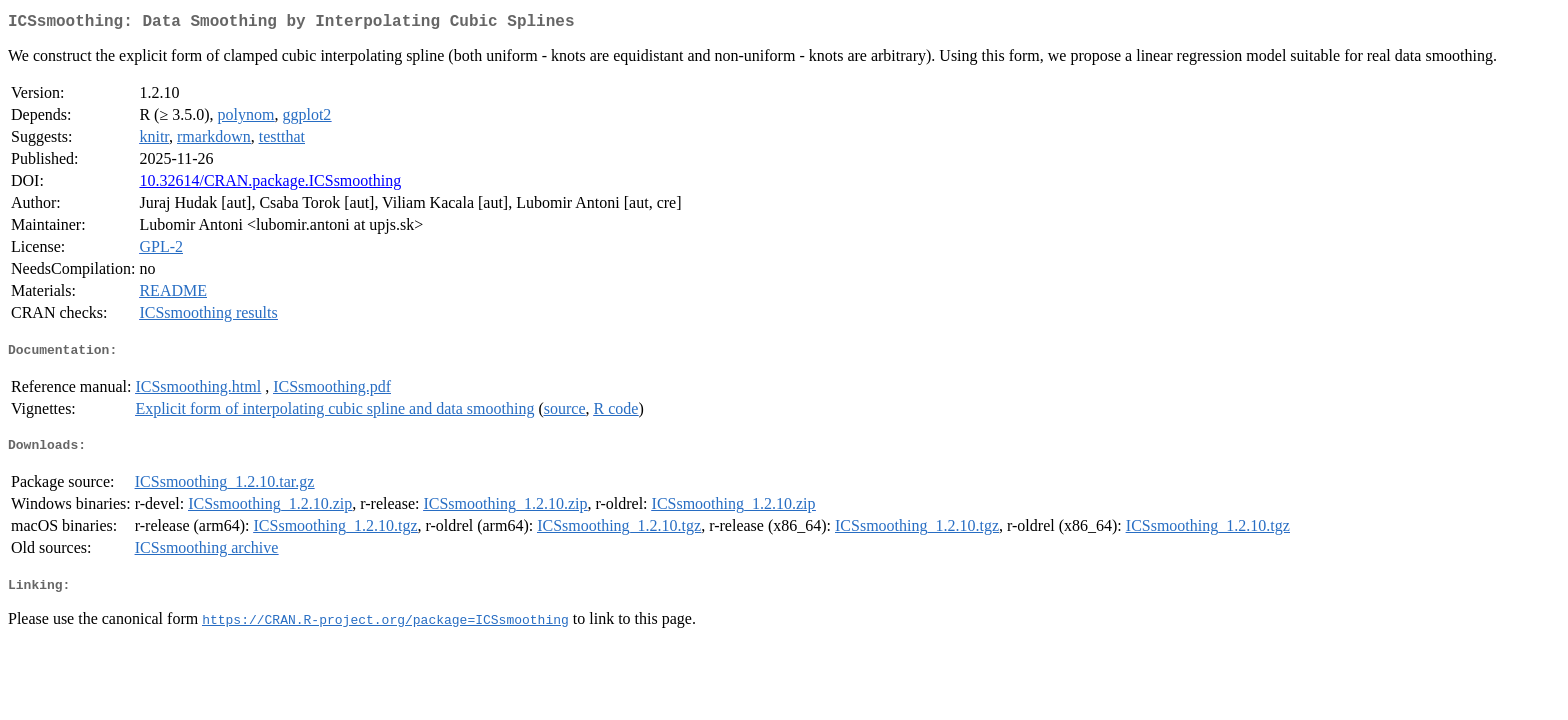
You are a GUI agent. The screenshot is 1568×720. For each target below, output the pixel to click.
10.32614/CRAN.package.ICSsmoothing (270, 184)
